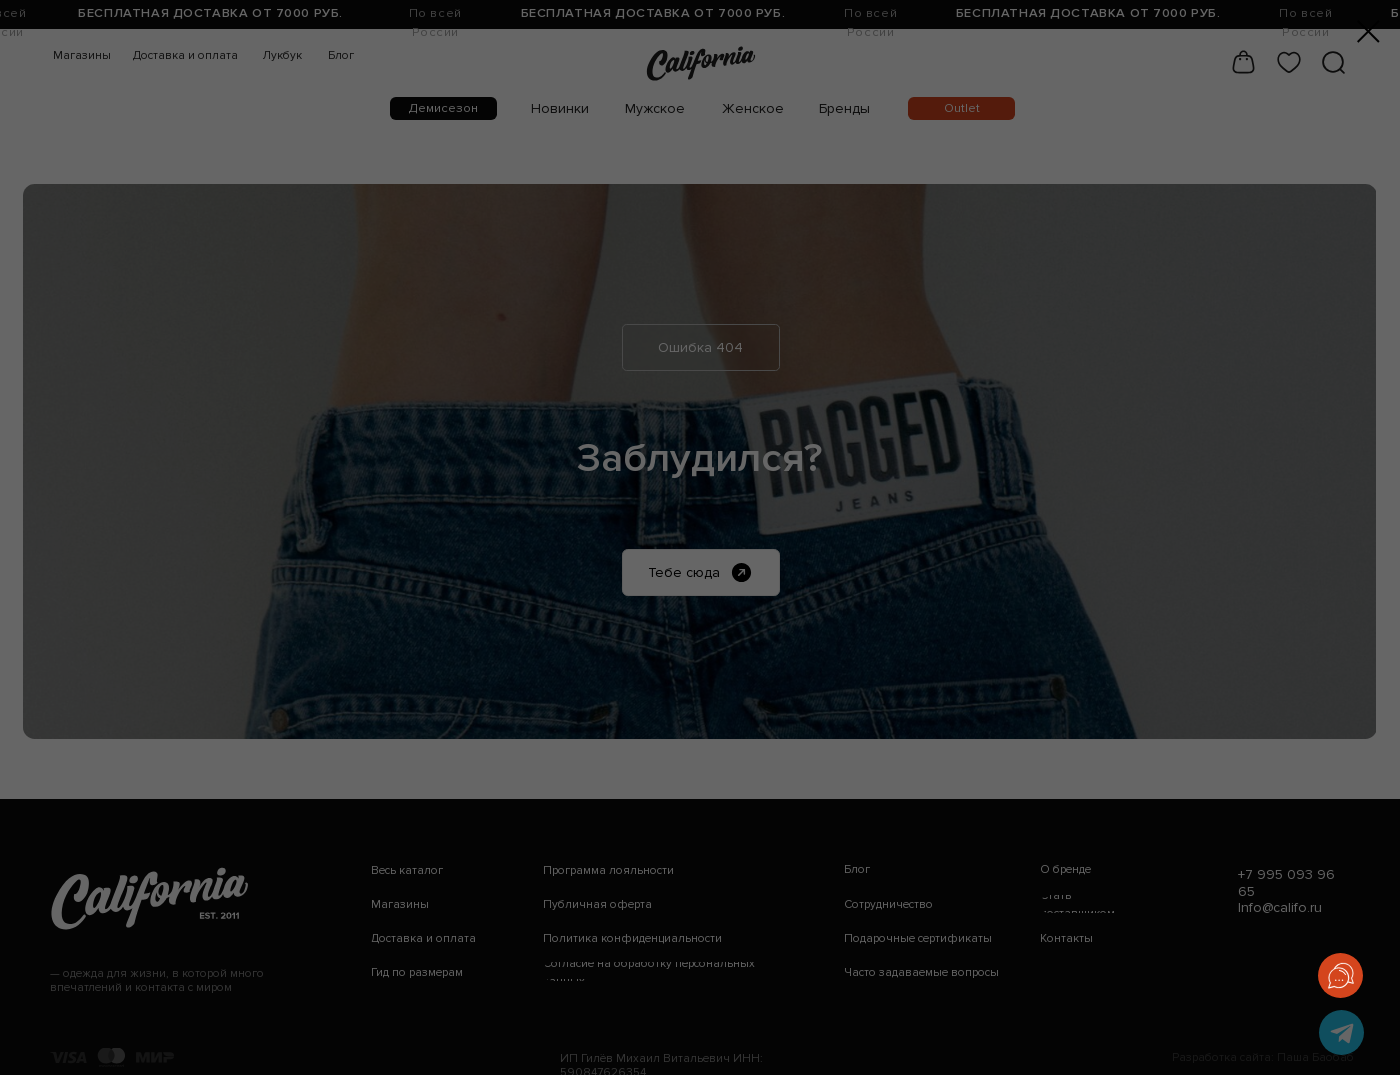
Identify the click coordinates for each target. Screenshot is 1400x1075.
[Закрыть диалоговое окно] (1368, 31)
